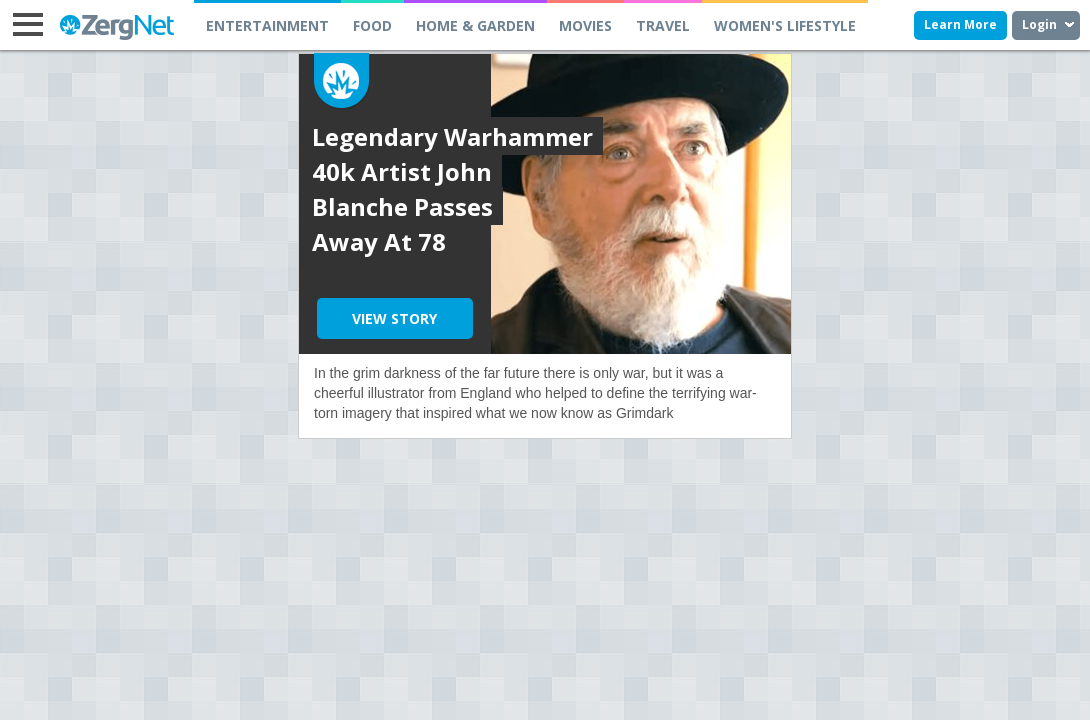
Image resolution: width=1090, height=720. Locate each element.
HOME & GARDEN (475, 25)
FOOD (372, 25)
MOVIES (585, 25)
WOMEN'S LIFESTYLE (785, 25)
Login (1039, 24)
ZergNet (114, 27)
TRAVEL (663, 25)
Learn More (960, 24)
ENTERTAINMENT (267, 25)
